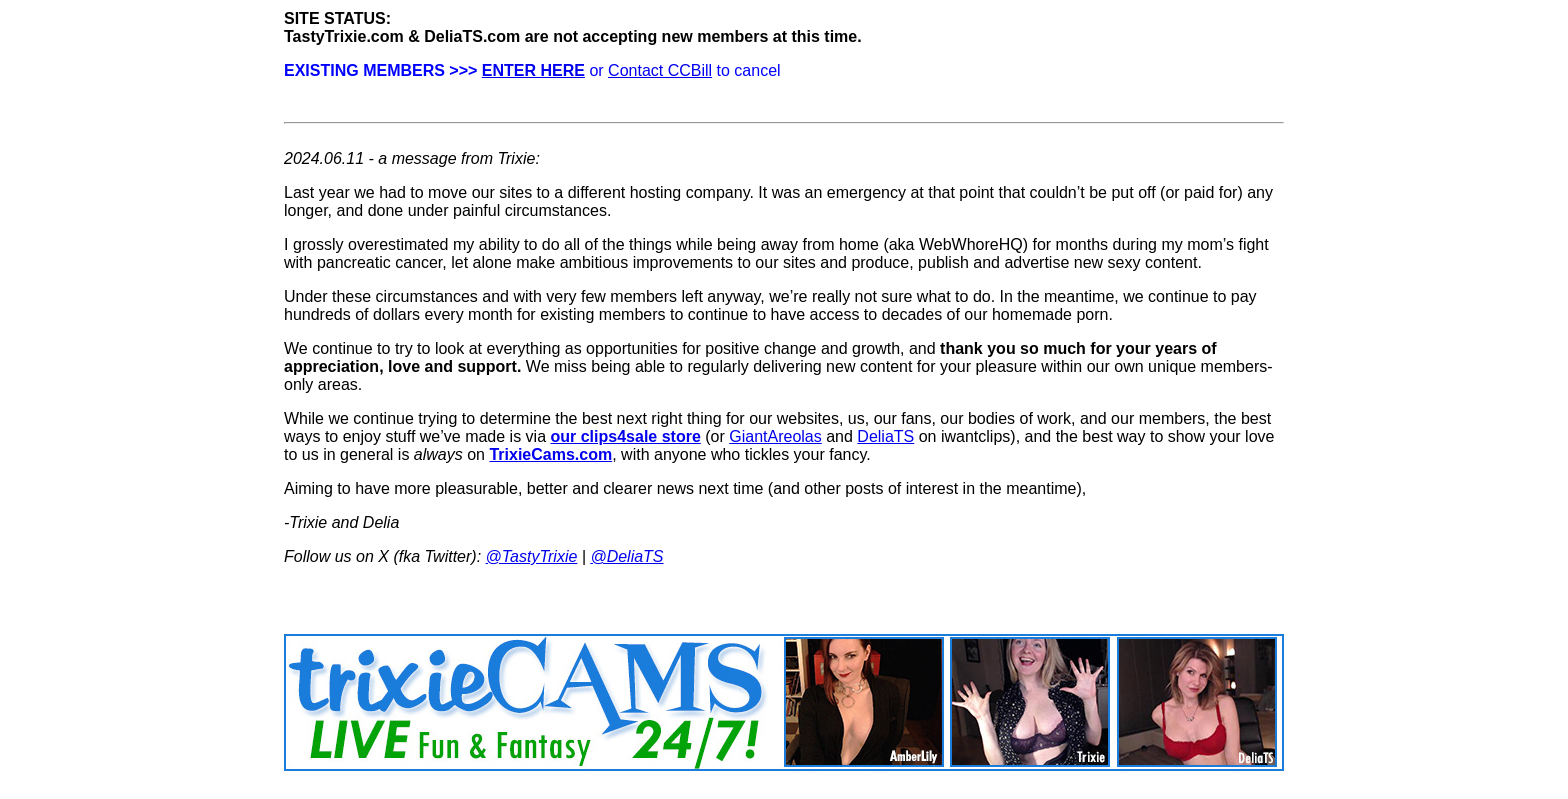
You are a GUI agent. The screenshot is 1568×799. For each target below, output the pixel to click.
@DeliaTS (626, 556)
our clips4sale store (626, 436)
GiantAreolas (775, 436)
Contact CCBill (660, 70)
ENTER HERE (533, 70)
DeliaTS (885, 436)
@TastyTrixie (532, 556)
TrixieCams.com (550, 454)
